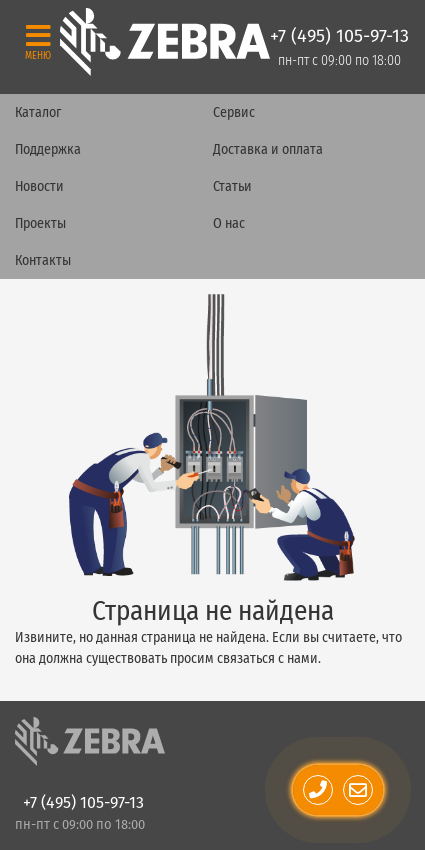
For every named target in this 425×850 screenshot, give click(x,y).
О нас (229, 223)
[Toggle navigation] (38, 41)
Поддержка (48, 149)
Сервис (234, 112)
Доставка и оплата (268, 149)
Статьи (232, 186)
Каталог (38, 112)
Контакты (43, 260)
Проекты (40, 223)
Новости (39, 186)
